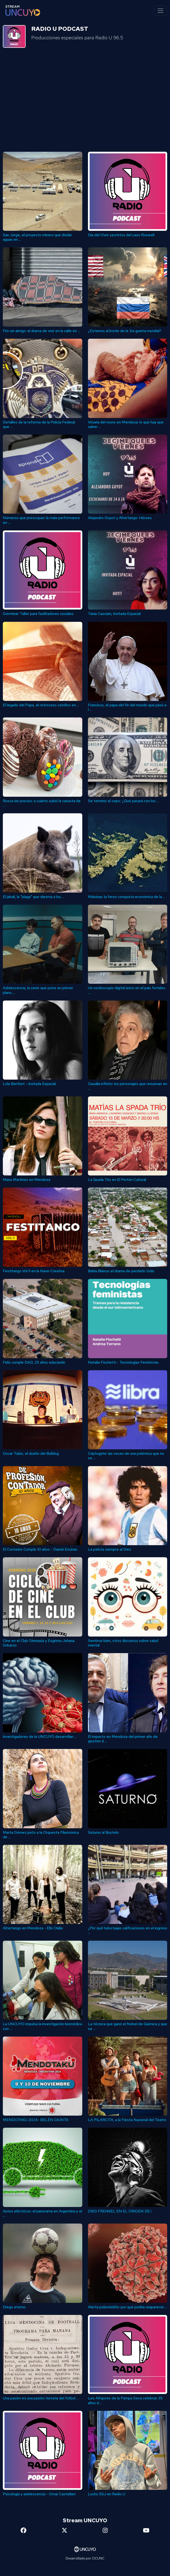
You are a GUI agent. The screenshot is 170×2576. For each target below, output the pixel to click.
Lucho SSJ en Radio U (106, 2493)
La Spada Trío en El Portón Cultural (117, 1179)
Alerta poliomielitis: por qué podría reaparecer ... (127, 2307)
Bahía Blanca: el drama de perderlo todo (121, 1270)
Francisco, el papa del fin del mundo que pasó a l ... (127, 707)
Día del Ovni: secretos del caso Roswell (121, 234)
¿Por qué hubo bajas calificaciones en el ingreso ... (127, 1930)
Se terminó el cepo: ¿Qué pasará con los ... (123, 800)
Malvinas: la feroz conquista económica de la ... (126, 896)
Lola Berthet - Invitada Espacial (29, 1083)
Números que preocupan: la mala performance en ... (41, 520)
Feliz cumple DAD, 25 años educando (34, 1362)
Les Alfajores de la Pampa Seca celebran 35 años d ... (125, 2400)
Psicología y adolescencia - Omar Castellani (39, 2493)
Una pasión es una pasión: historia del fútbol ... (40, 2398)
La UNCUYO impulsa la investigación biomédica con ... (42, 2026)
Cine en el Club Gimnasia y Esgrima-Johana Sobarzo (38, 1643)
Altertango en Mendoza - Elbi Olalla (33, 1928)
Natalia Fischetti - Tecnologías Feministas (123, 1362)
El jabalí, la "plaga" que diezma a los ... (33, 896)
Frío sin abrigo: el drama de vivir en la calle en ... (41, 330)
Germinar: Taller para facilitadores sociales (38, 613)
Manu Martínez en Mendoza (26, 1179)
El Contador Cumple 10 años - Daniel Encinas (40, 1549)
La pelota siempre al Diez (109, 1549)
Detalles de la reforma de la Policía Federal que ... (39, 424)
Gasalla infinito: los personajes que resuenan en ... (127, 1086)
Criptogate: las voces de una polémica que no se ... (126, 1455)
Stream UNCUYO (85, 2520)
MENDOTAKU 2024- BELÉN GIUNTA (36, 2119)
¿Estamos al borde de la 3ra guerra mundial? (124, 330)
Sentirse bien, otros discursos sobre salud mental (123, 1643)
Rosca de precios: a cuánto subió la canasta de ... (42, 803)
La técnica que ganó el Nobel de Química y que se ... (127, 2026)
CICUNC (98, 2558)
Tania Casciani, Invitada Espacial (114, 613)
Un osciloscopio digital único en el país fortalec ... (126, 990)
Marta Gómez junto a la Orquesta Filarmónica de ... (41, 1834)
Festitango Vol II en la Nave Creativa (33, 1270)
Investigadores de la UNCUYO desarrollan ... (39, 1736)
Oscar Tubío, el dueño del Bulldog (31, 1453)
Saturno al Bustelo (103, 1832)
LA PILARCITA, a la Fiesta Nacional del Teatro (127, 2119)
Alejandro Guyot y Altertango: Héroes (120, 517)
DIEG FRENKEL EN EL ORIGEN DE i (120, 2211)
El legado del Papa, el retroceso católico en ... (41, 705)
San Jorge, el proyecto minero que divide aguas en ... (37, 237)
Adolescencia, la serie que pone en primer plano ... (38, 990)
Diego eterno (14, 2307)
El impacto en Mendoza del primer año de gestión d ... (123, 1739)
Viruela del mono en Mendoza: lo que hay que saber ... (126, 424)
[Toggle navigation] (160, 10)
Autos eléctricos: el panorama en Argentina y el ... (42, 2213)
